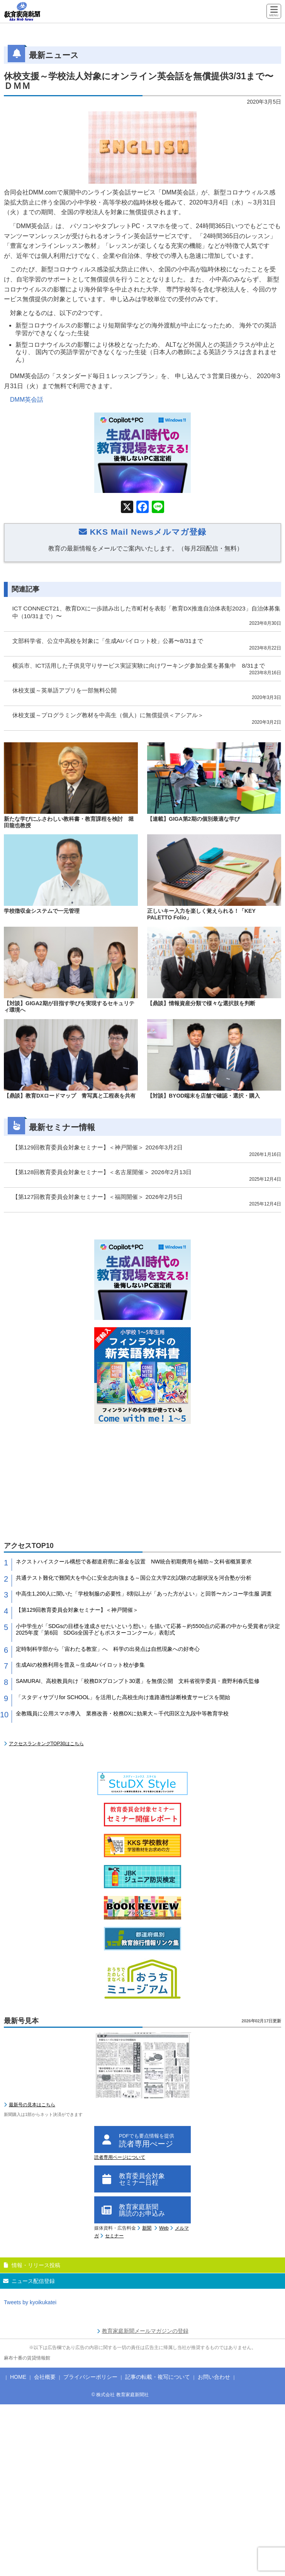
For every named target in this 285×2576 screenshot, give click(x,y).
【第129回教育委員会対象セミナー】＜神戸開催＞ (77, 1610)
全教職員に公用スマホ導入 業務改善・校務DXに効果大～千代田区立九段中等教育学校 (122, 1713)
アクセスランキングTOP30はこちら (46, 1743)
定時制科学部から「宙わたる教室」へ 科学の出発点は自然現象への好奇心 (108, 1649)
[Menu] (273, 12)
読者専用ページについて (119, 2157)
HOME (18, 2377)
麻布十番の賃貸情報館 (27, 2358)
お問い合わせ (214, 2377)
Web (163, 2228)
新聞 (146, 2228)
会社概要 (45, 2377)
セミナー (114, 2235)
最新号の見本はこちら (32, 2104)
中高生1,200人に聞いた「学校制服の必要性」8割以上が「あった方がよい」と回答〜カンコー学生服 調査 (144, 1594)
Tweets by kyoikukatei (30, 2302)
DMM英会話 (26, 399)
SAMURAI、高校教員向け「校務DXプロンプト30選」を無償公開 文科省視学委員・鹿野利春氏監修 (138, 1681)
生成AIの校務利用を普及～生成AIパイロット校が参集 (80, 1665)
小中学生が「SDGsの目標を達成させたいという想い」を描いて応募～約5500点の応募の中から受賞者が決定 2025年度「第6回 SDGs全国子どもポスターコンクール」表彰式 (148, 1629)
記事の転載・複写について (157, 2377)
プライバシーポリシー (90, 2377)
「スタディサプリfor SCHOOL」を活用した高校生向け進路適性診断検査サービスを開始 (123, 1697)
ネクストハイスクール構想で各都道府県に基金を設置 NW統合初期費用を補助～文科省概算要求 (134, 1561)
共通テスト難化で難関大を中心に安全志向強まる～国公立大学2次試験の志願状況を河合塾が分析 (133, 1578)
